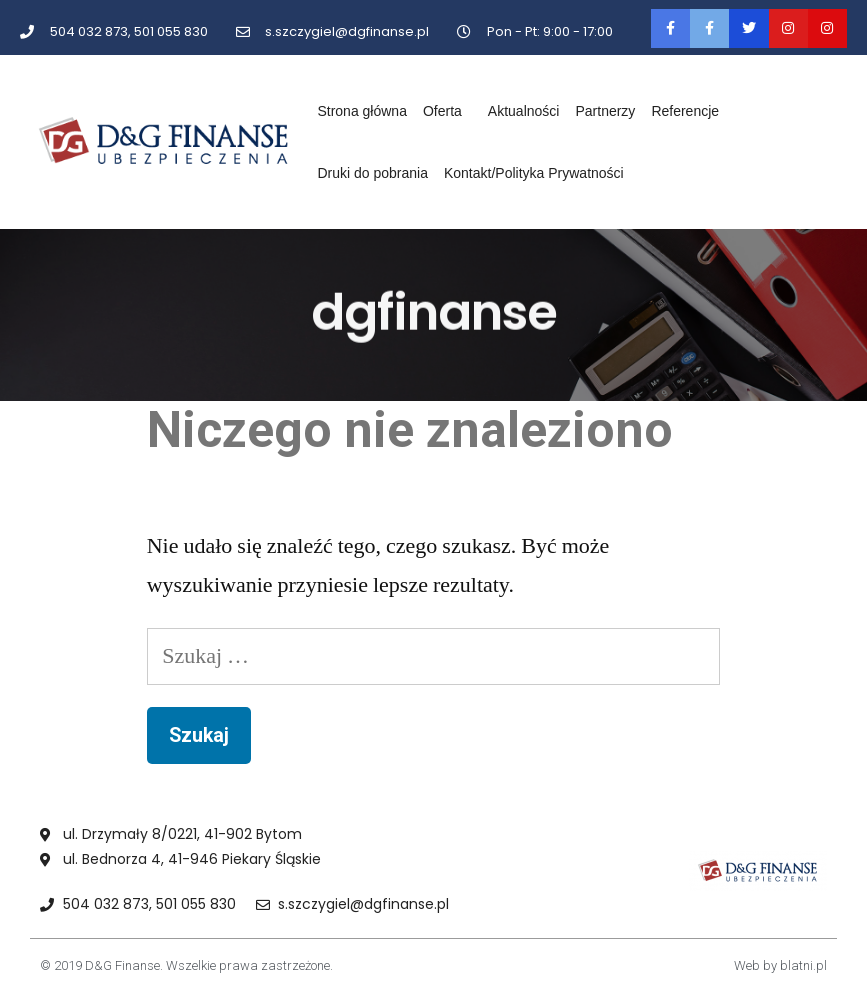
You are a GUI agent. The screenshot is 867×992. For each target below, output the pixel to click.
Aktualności (524, 111)
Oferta (447, 111)
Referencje (685, 111)
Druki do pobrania (372, 173)
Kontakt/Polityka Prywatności (534, 173)
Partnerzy (605, 111)
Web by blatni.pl (780, 965)
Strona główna (362, 111)
